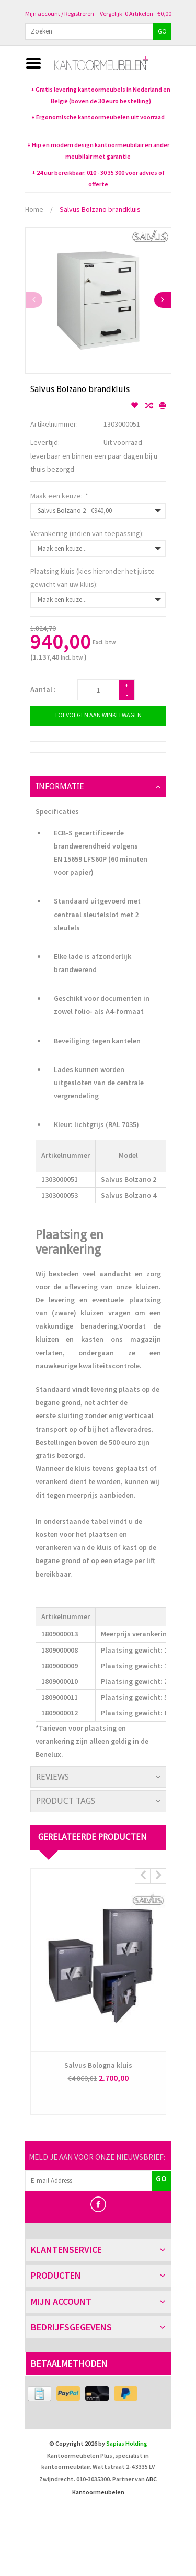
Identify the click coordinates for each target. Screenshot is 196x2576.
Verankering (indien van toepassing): (87, 533)
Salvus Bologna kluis (98, 2065)
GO (162, 31)
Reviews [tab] (52, 1777)
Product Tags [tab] (65, 1801)
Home (34, 209)
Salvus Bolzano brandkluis (100, 209)
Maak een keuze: (58, 495)
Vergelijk (111, 13)
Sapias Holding (126, 2443)
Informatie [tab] (60, 786)
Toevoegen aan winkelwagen (98, 715)
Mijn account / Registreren (59, 13)
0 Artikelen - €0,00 (148, 13)
